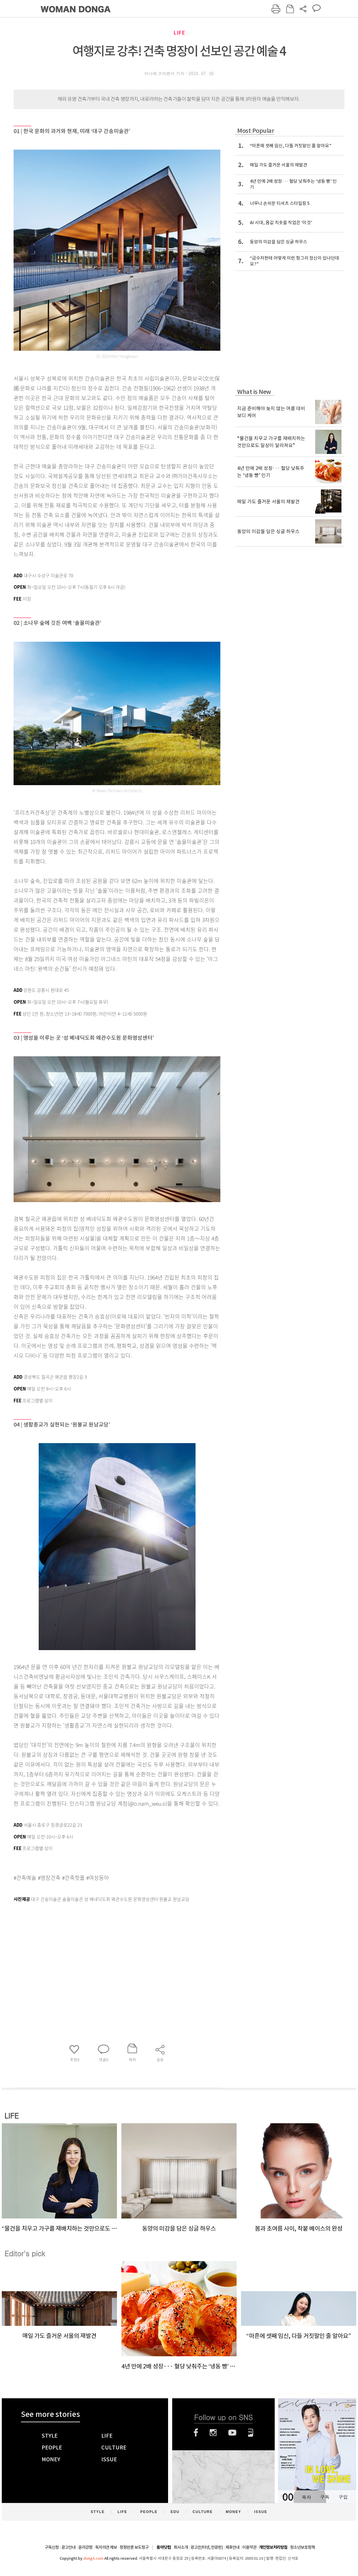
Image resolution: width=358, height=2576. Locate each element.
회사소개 (181, 2547)
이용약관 (249, 2547)
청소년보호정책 (302, 2547)
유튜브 (232, 2432)
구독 (324, 2496)
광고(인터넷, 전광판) (207, 2547)
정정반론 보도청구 (134, 2547)
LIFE (179, 32)
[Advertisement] (102, 1951)
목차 (306, 2496)
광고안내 (68, 2547)
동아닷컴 (164, 2547)
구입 (343, 2496)
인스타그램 (213, 2432)
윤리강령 (85, 2547)
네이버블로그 (250, 2432)
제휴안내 (232, 2547)
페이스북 (196, 2432)
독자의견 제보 (106, 2547)
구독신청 (52, 2547)
